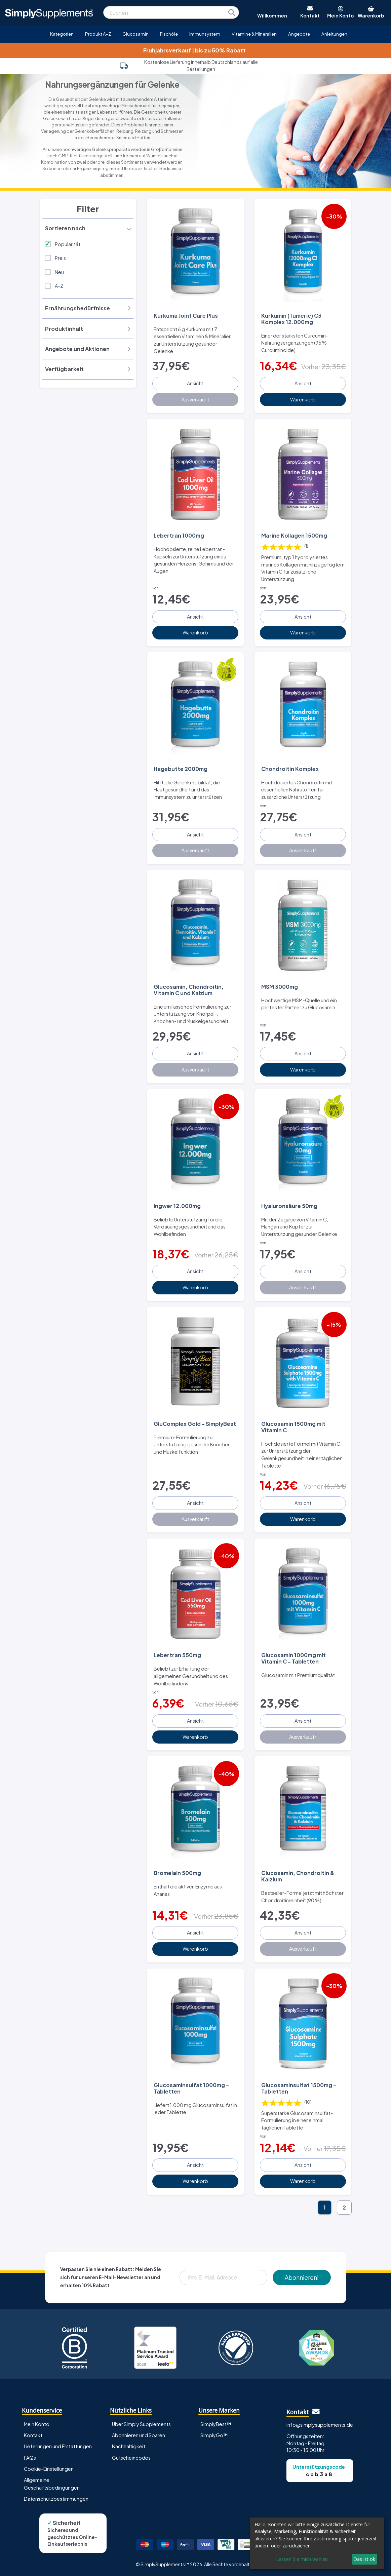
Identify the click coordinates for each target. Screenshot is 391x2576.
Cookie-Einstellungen (49, 2469)
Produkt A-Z (98, 34)
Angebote (299, 34)
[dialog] (317, 2543)
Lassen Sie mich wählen (302, 2559)
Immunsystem (204, 34)
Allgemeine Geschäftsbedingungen (52, 2484)
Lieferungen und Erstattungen (58, 2446)
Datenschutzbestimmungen (56, 2499)
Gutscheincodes (131, 2458)
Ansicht (195, 383)
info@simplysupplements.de (319, 2424)
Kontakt (33, 2435)
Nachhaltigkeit (128, 2446)
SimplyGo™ (214, 2435)
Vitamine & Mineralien (254, 34)
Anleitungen (334, 34)
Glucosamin (135, 34)
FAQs (30, 2458)
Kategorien (62, 34)
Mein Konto (36, 2424)
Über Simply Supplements (141, 2424)
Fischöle (169, 34)
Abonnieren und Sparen (138, 2435)
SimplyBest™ (215, 2424)
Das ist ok (364, 2559)
